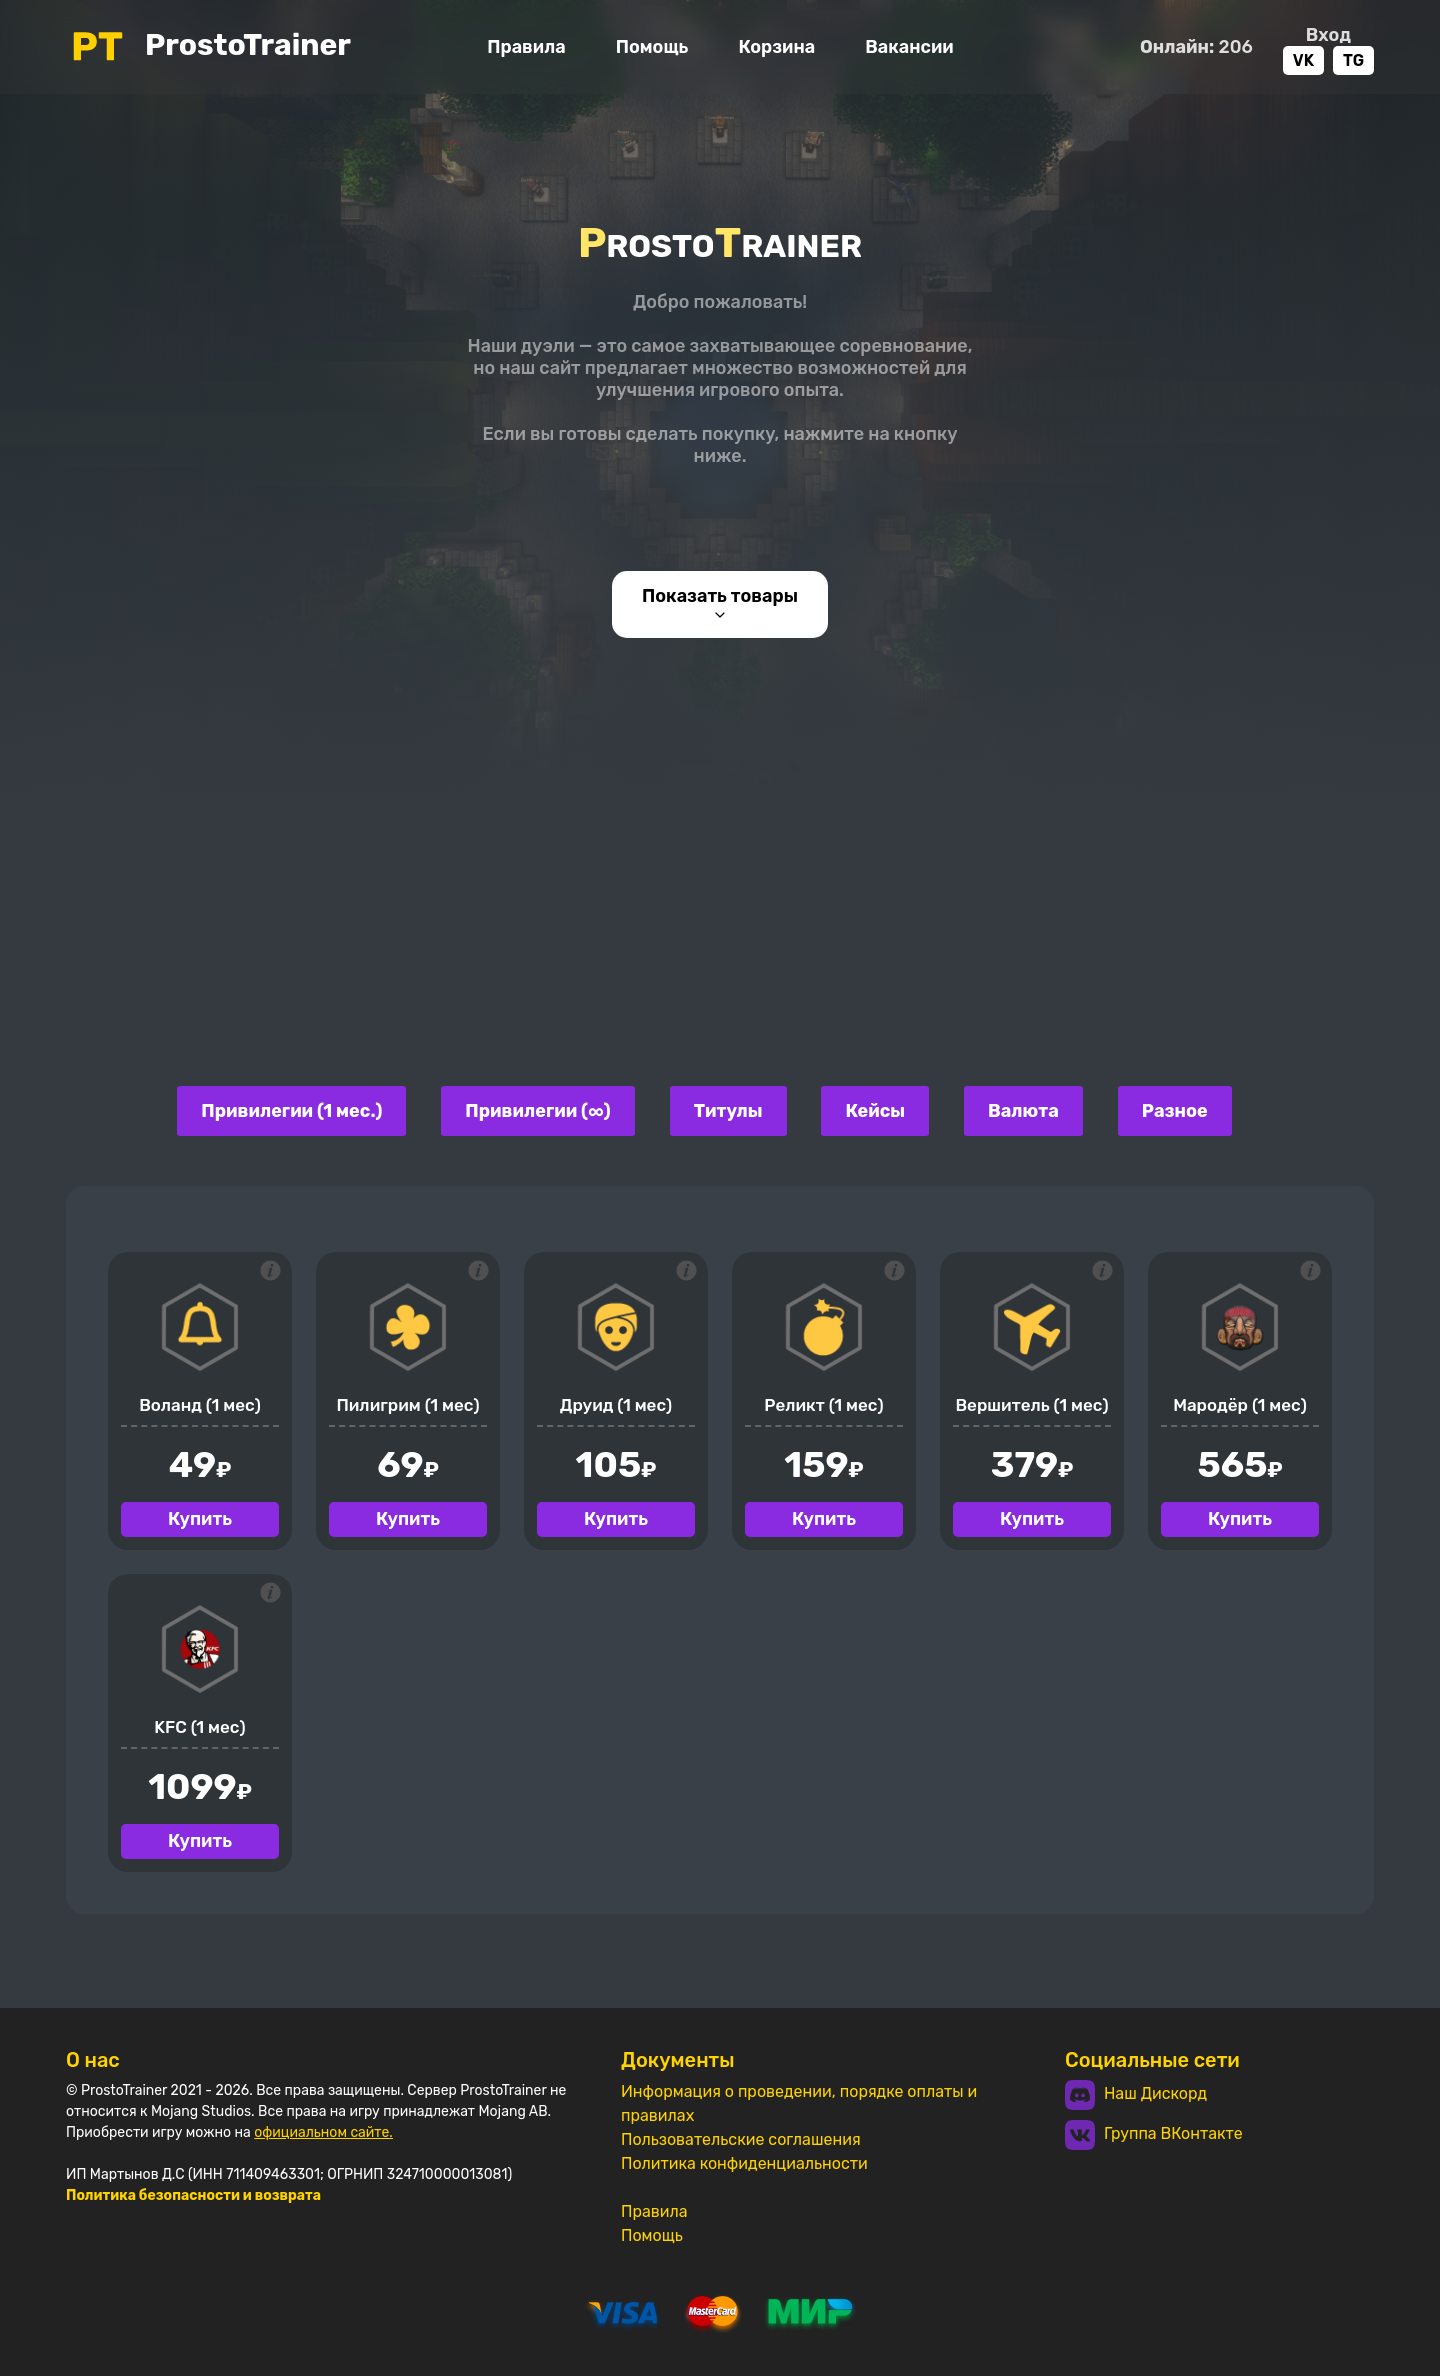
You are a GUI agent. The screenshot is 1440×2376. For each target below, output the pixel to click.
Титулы (728, 1111)
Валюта (1023, 1111)
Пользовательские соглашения (741, 2139)
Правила (526, 47)
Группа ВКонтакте (1154, 2135)
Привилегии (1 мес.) (291, 1111)
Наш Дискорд (1136, 2095)
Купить (200, 1519)
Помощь (652, 47)
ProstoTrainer (208, 47)
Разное (1175, 1111)
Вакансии (909, 47)
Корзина (776, 47)
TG (1353, 60)
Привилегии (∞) (537, 1111)
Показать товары (720, 604)
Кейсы (875, 1111)
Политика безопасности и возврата (193, 2195)
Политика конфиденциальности (744, 2163)
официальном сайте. (323, 2132)
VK (1303, 60)
